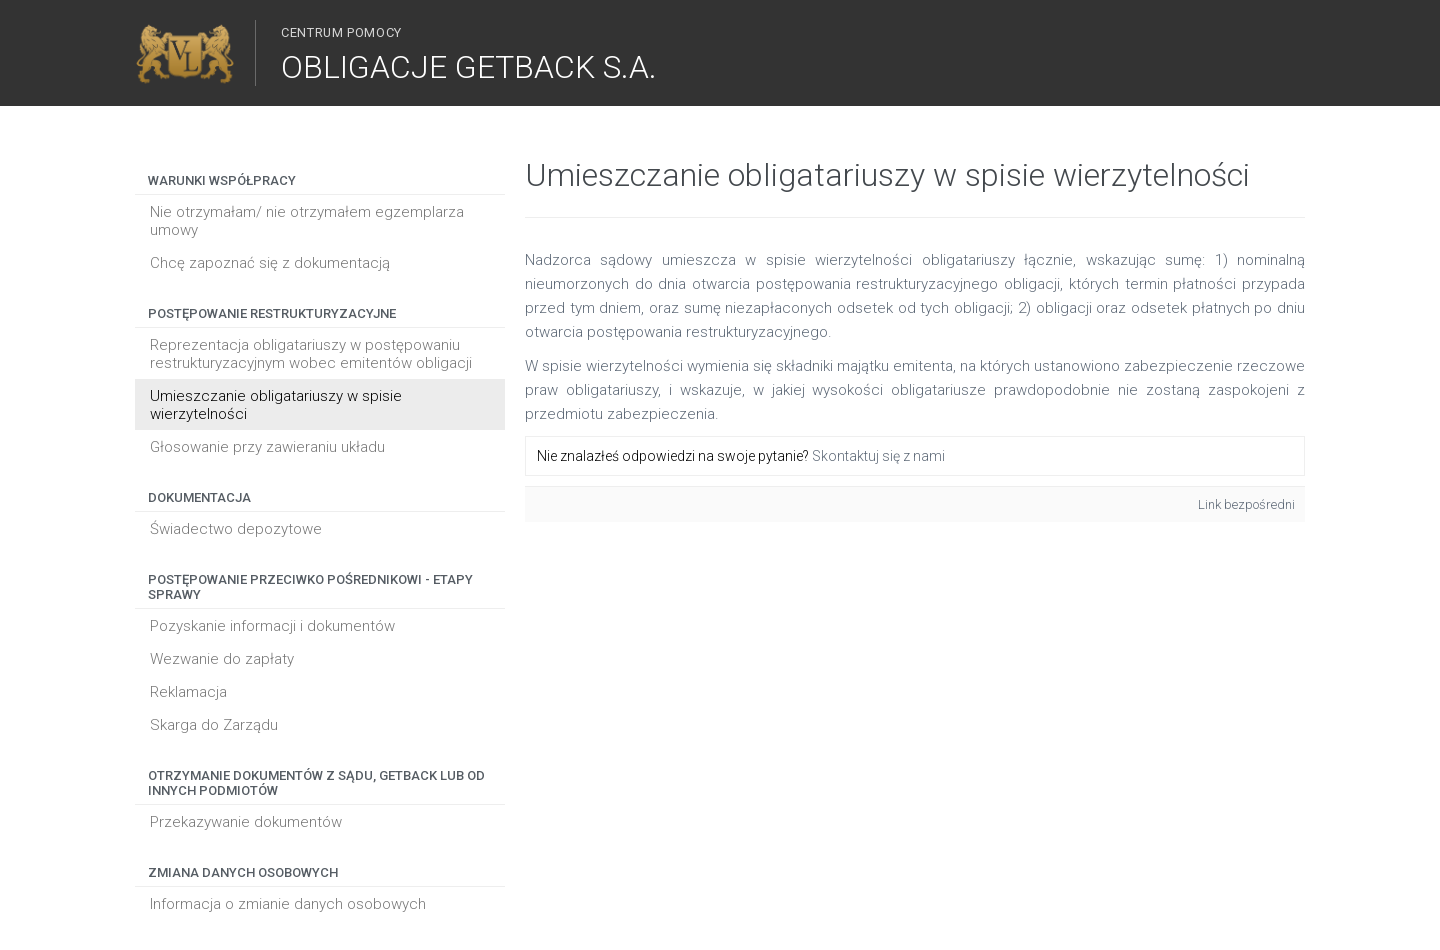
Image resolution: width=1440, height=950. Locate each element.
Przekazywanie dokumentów (246, 822)
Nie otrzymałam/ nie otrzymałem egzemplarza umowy (307, 221)
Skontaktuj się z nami (878, 456)
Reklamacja (188, 692)
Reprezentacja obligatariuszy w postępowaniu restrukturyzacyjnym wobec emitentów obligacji (311, 354)
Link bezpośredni (1246, 504)
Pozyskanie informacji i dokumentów (272, 626)
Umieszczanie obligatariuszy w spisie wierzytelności (276, 405)
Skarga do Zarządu (214, 725)
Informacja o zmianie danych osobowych (288, 904)
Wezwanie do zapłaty (222, 659)
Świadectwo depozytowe (236, 529)
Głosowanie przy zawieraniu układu (267, 447)
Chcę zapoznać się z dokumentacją (270, 263)
